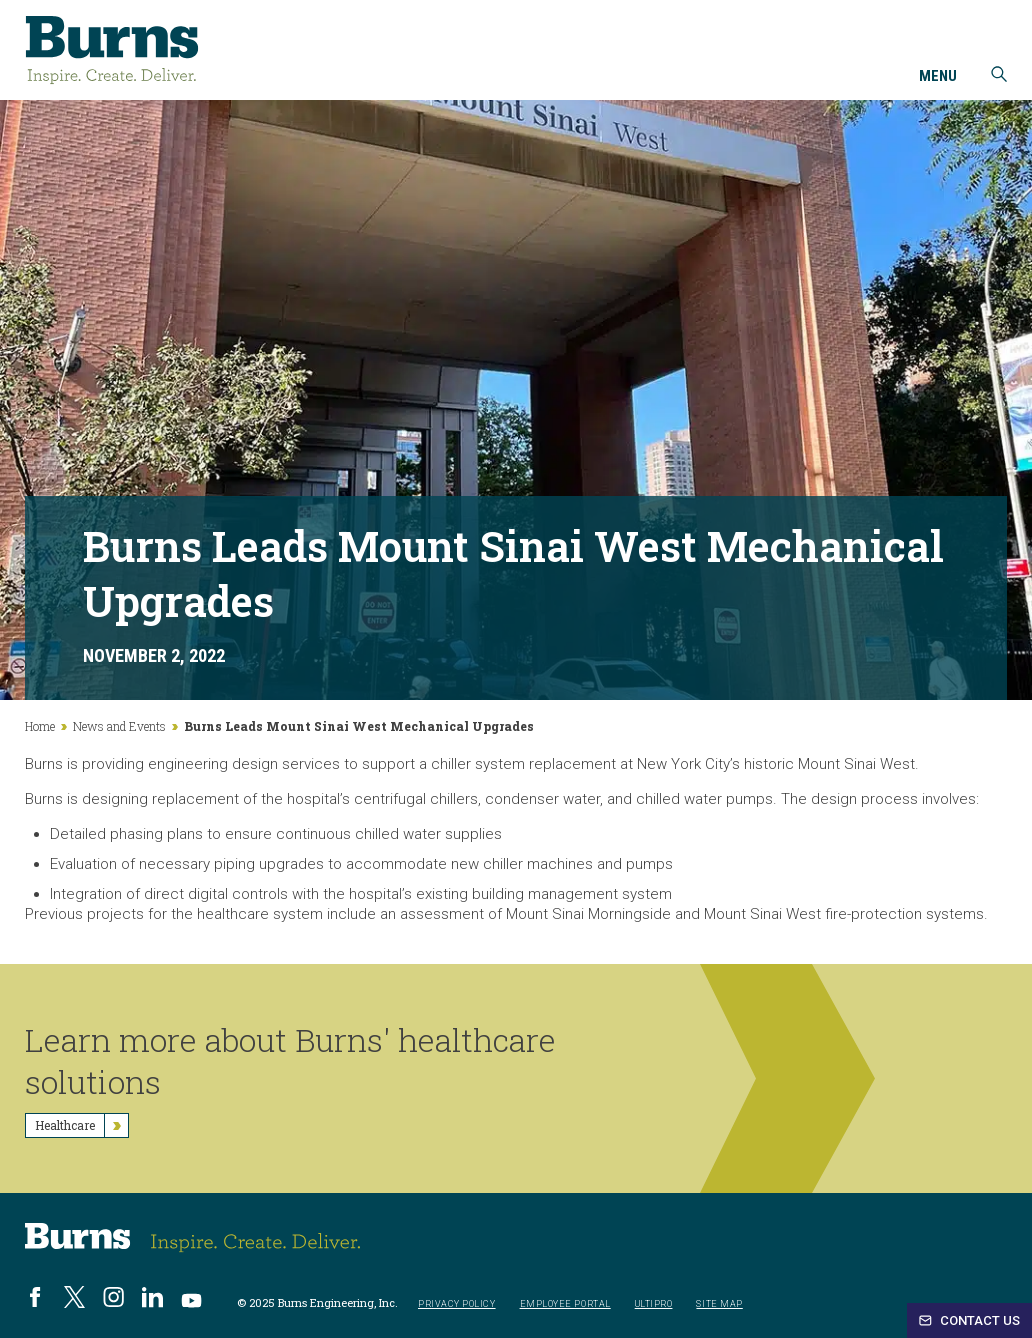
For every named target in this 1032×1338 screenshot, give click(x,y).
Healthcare (81, 1125)
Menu (938, 77)
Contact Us (969, 1320)
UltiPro (654, 1304)
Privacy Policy (457, 1304)
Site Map (719, 1304)
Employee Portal (565, 1304)
